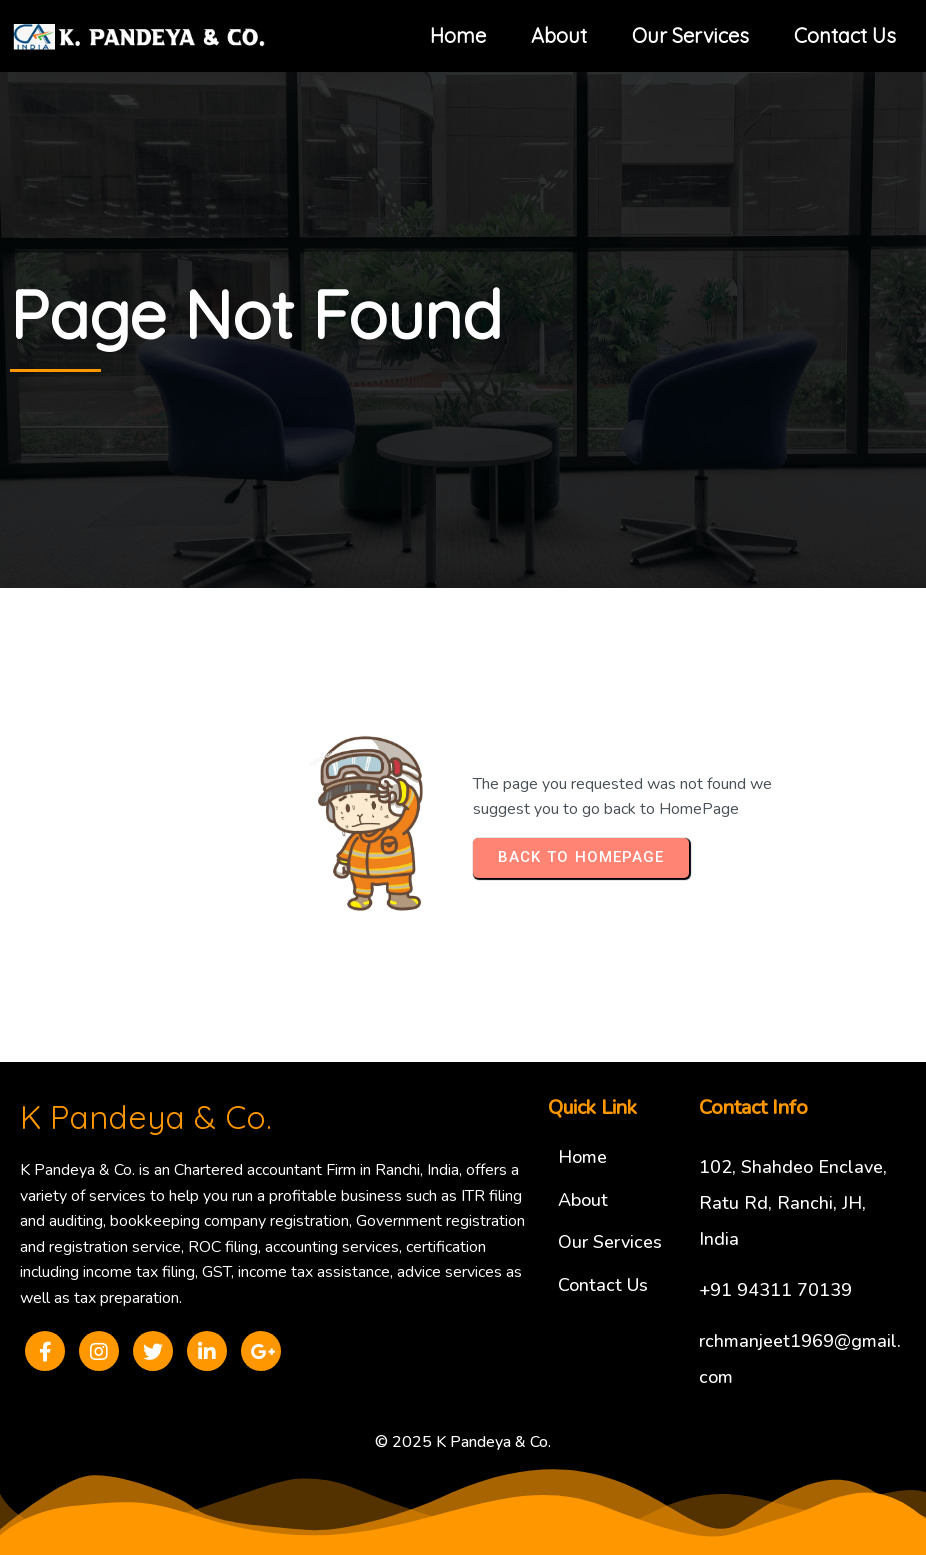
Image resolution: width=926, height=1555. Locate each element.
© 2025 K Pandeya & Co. (463, 1442)
